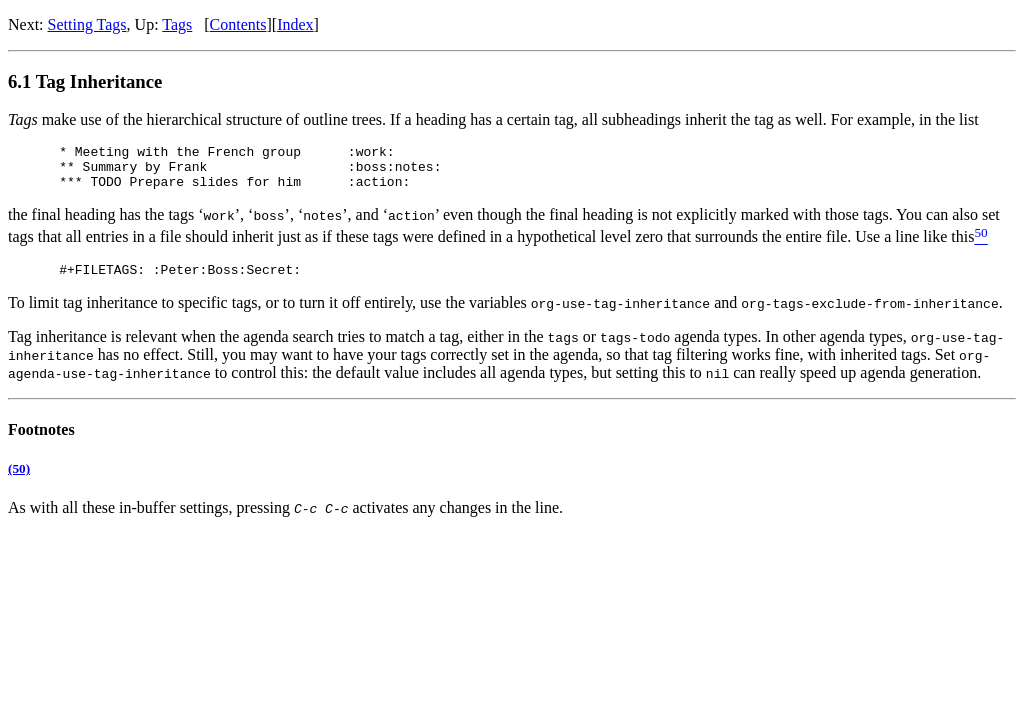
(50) (19, 480)
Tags (177, 24)
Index (295, 24)
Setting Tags (87, 24)
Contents (238, 24)
